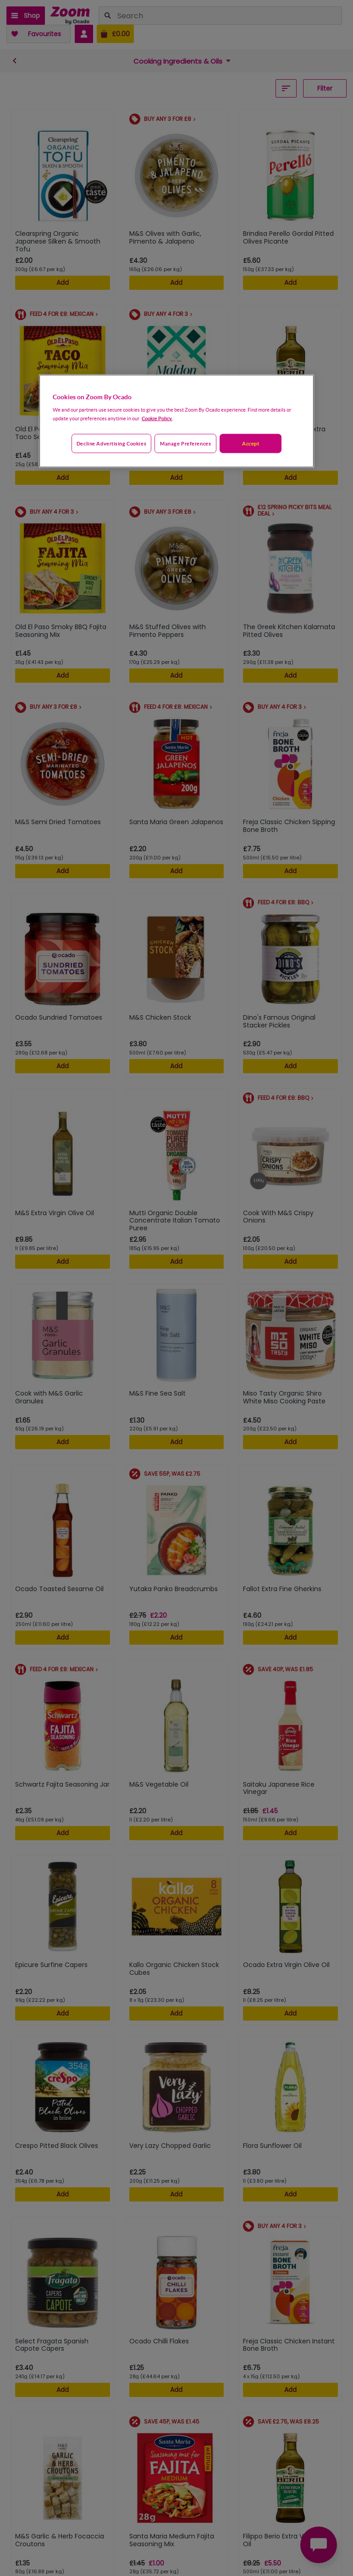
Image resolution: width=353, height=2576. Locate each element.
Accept (250, 443)
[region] (176, 420)
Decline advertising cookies (111, 443)
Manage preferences (185, 443)
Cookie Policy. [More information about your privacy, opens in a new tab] (157, 418)
